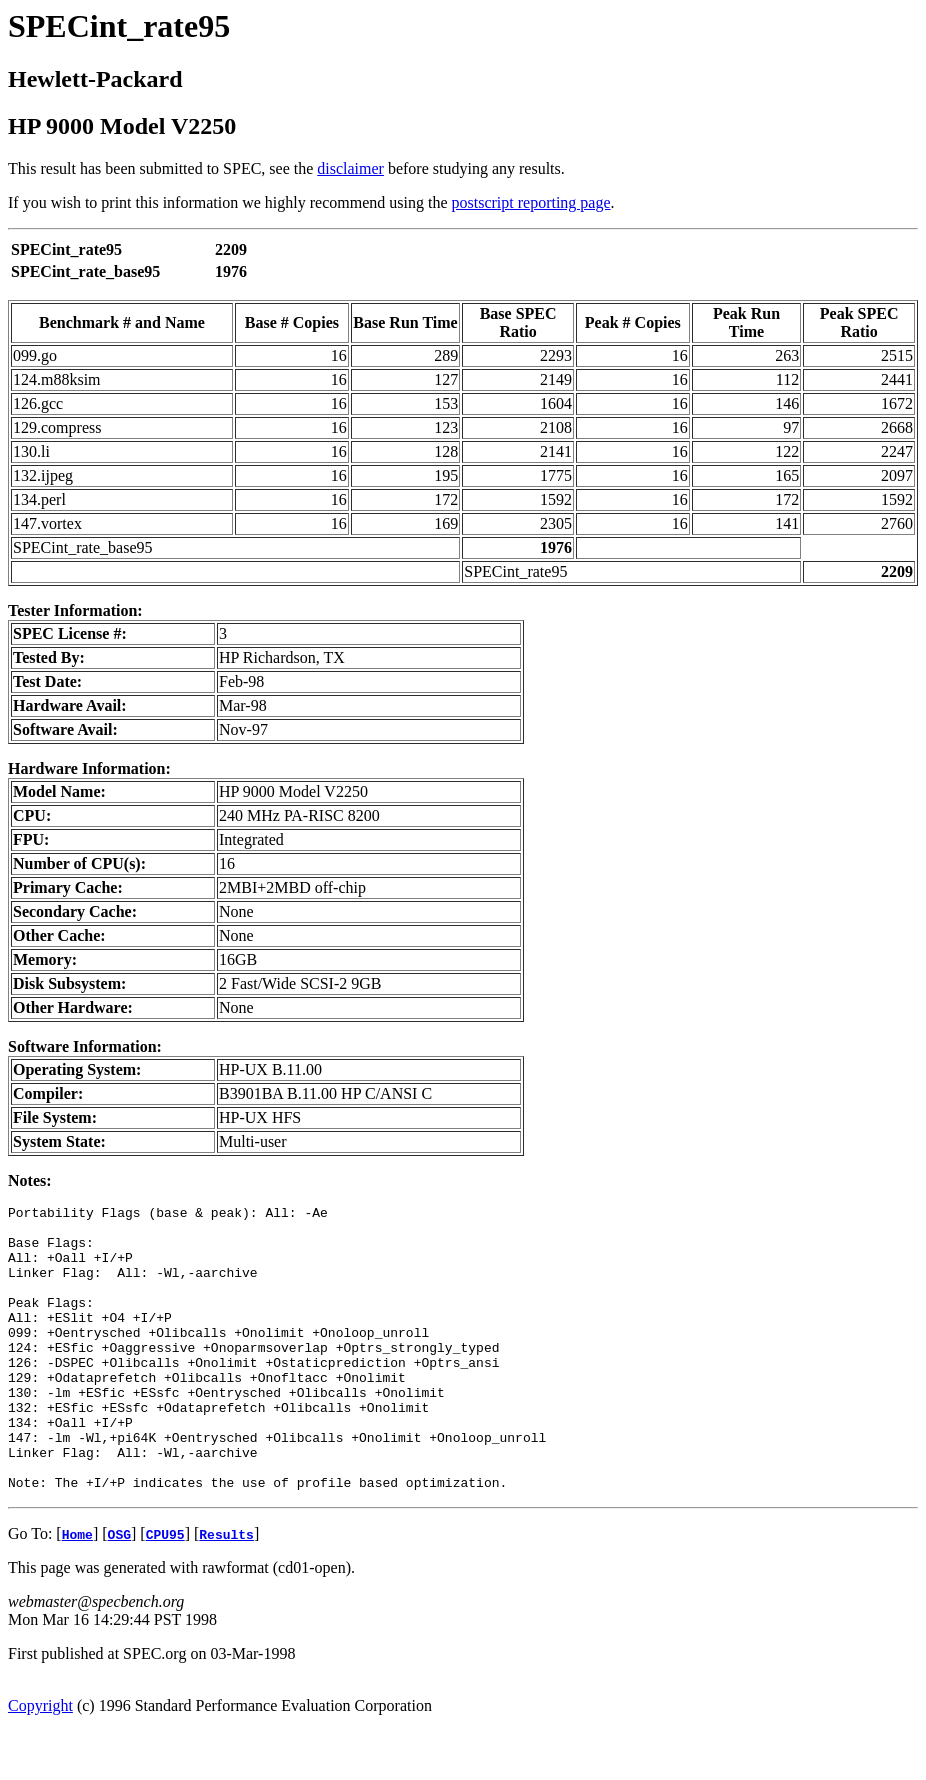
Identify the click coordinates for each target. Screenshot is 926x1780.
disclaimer (350, 168)
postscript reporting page (531, 202)
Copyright (40, 1762)
